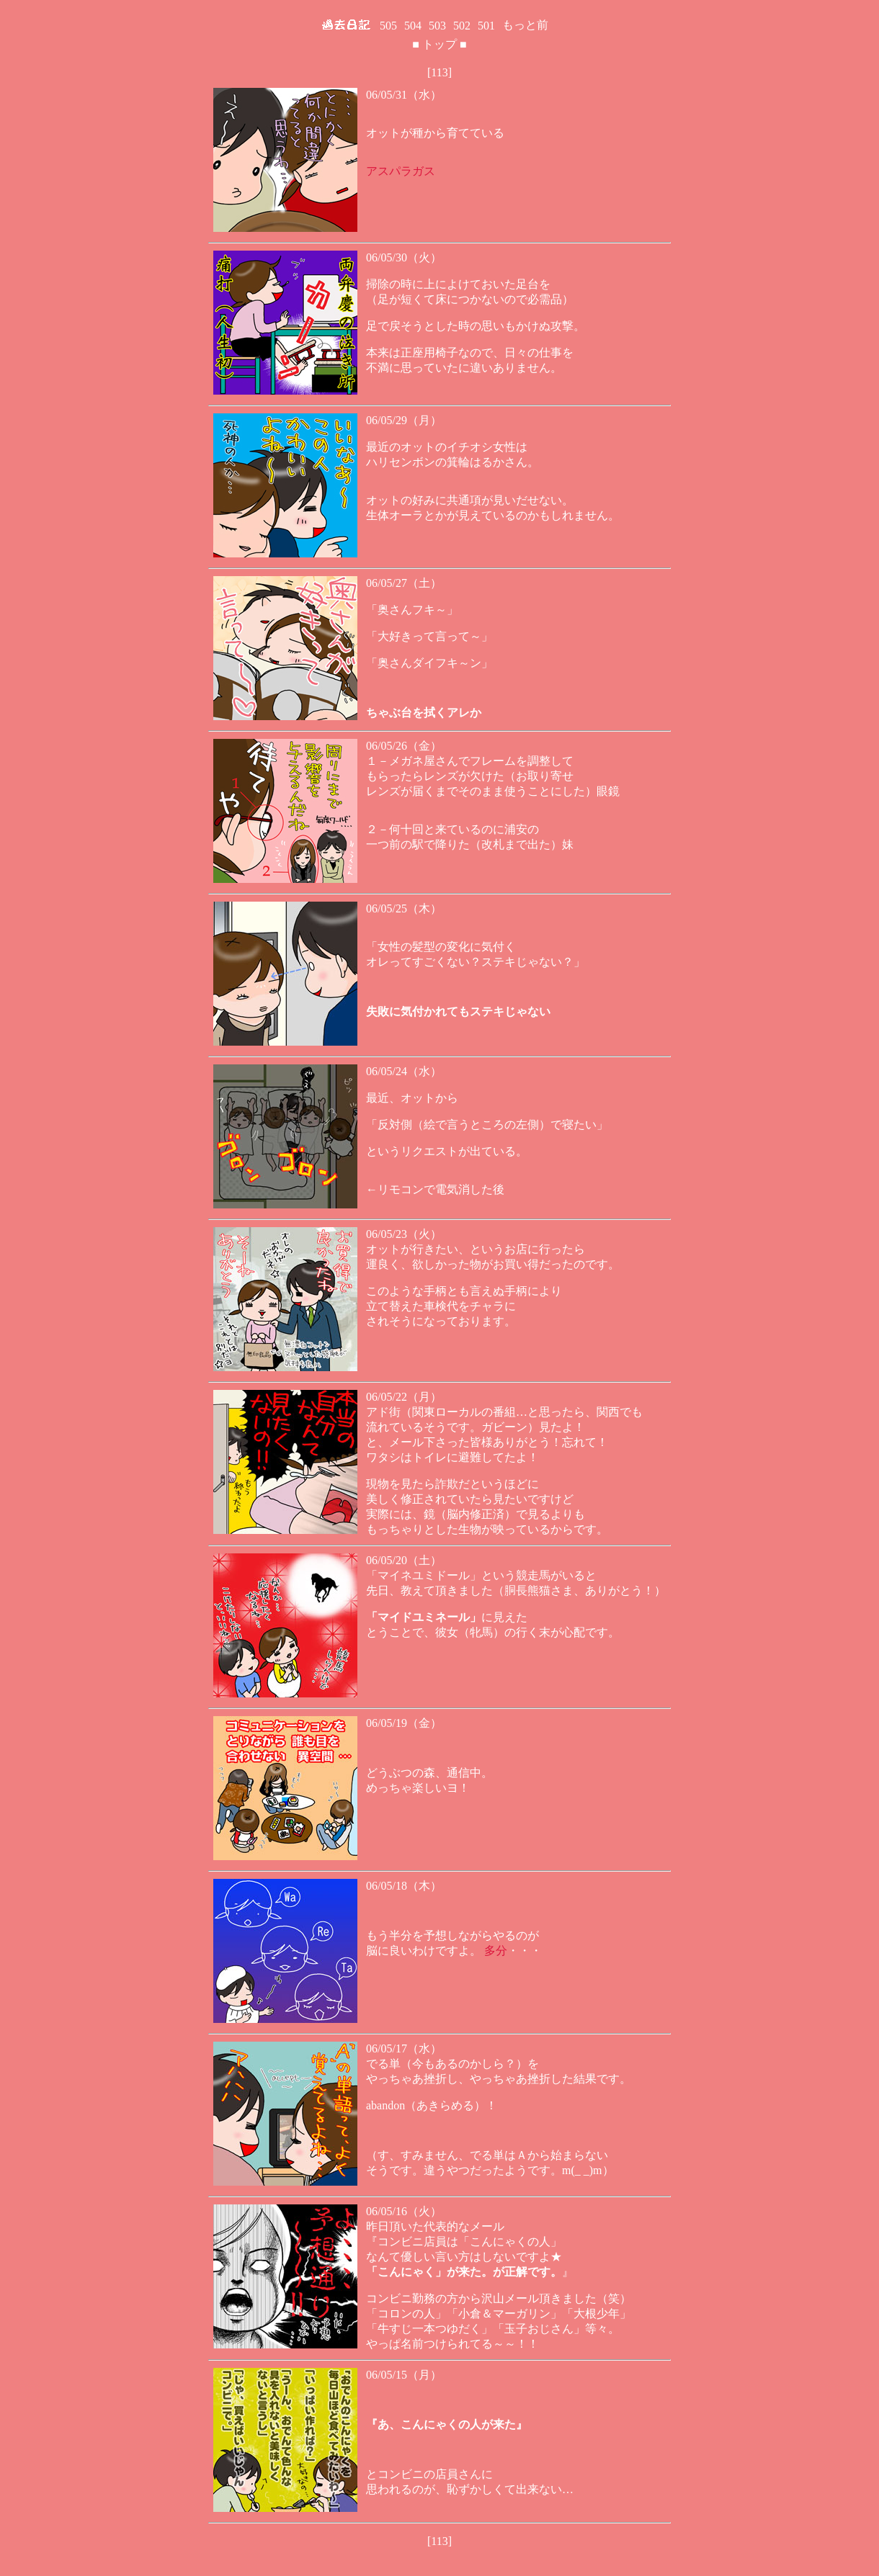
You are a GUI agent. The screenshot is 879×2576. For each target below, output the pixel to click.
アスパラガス (400, 171)
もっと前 (525, 25)
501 (486, 25)
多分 (495, 1950)
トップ (439, 44)
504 (412, 25)
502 (461, 25)
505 (388, 25)
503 (437, 25)
